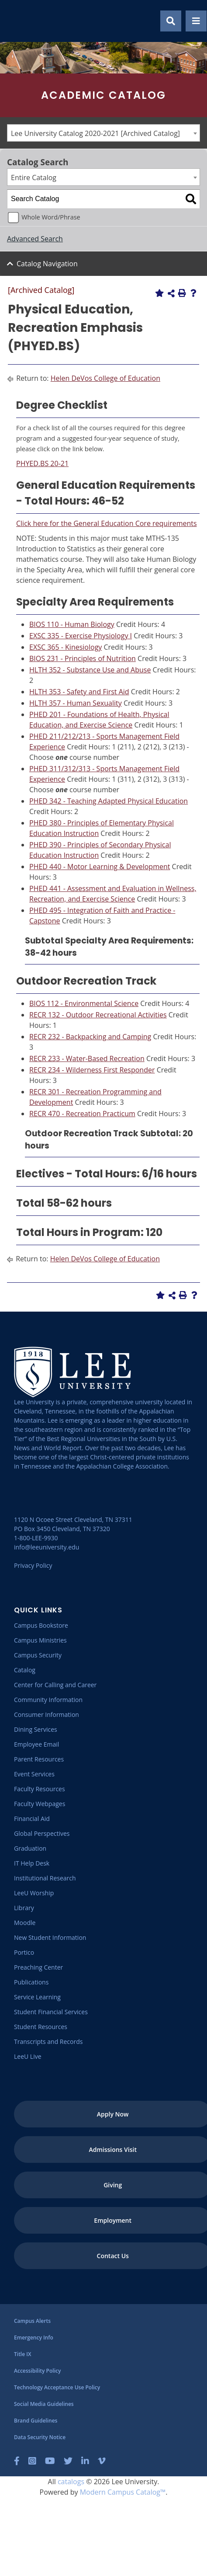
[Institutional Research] (45, 1878)
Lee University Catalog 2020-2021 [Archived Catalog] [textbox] (95, 133)
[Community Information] (48, 1699)
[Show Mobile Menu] (196, 20)
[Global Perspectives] (42, 1833)
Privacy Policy (33, 1565)
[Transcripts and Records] (48, 2041)
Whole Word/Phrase (50, 217)
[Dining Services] (35, 1729)
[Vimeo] (102, 2461)
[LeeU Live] (27, 2056)
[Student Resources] (40, 2027)
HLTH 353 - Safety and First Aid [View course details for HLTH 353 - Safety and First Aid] (79, 691)
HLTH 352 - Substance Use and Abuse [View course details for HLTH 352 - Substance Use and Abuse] (90, 670)
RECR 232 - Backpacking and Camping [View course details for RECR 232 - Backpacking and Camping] (90, 1036)
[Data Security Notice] (40, 2437)
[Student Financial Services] (51, 2012)
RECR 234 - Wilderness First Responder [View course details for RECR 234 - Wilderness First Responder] (92, 1070)
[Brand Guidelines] (35, 2420)
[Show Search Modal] (170, 20)
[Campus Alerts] (32, 2321)
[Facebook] (17, 2461)
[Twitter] (68, 2461)
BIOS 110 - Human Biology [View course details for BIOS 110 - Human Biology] (71, 624)
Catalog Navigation (47, 263)
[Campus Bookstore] (41, 1625)
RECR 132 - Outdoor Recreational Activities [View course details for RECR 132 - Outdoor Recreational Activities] (98, 1015)
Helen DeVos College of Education (105, 378)
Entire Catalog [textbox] (33, 177)
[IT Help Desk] (31, 1863)
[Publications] (31, 1982)
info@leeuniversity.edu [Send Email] (46, 1547)
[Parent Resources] (39, 1759)
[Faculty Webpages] (39, 1804)
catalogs (71, 2481)
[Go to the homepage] (17, 21)
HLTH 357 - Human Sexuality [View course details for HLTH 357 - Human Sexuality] (75, 703)
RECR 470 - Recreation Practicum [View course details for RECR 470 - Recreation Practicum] (82, 1113)
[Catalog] (24, 1670)
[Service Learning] (37, 1997)
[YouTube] (50, 2461)
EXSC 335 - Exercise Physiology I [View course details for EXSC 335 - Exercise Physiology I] (80, 636)
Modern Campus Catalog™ (123, 2492)
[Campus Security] (38, 1655)
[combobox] (103, 133)
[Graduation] (30, 1848)
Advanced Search (35, 239)
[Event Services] (34, 1774)
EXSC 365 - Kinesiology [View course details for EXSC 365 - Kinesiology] (65, 647)
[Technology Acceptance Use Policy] (57, 2387)
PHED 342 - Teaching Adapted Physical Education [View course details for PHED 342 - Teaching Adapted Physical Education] (108, 801)
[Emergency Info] (33, 2337)
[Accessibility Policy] (37, 2370)
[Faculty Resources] (39, 1789)
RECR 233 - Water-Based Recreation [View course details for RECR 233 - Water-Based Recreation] (87, 1058)
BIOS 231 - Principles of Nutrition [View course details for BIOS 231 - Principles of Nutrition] (82, 658)
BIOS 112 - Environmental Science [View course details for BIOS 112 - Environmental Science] (83, 1003)
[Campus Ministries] (40, 1640)
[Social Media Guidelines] (44, 2404)
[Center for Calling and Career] (55, 1685)
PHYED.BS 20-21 (42, 463)
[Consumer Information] (46, 1714)
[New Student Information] (50, 1937)
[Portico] (24, 1952)
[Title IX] (22, 2354)
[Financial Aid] (32, 1818)
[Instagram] (32, 2461)
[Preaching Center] (38, 1967)
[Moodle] (24, 1922)
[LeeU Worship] (34, 1893)
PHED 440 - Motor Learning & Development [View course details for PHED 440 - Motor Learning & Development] (99, 866)
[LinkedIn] (85, 2461)
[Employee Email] (36, 1744)
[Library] (24, 1908)
